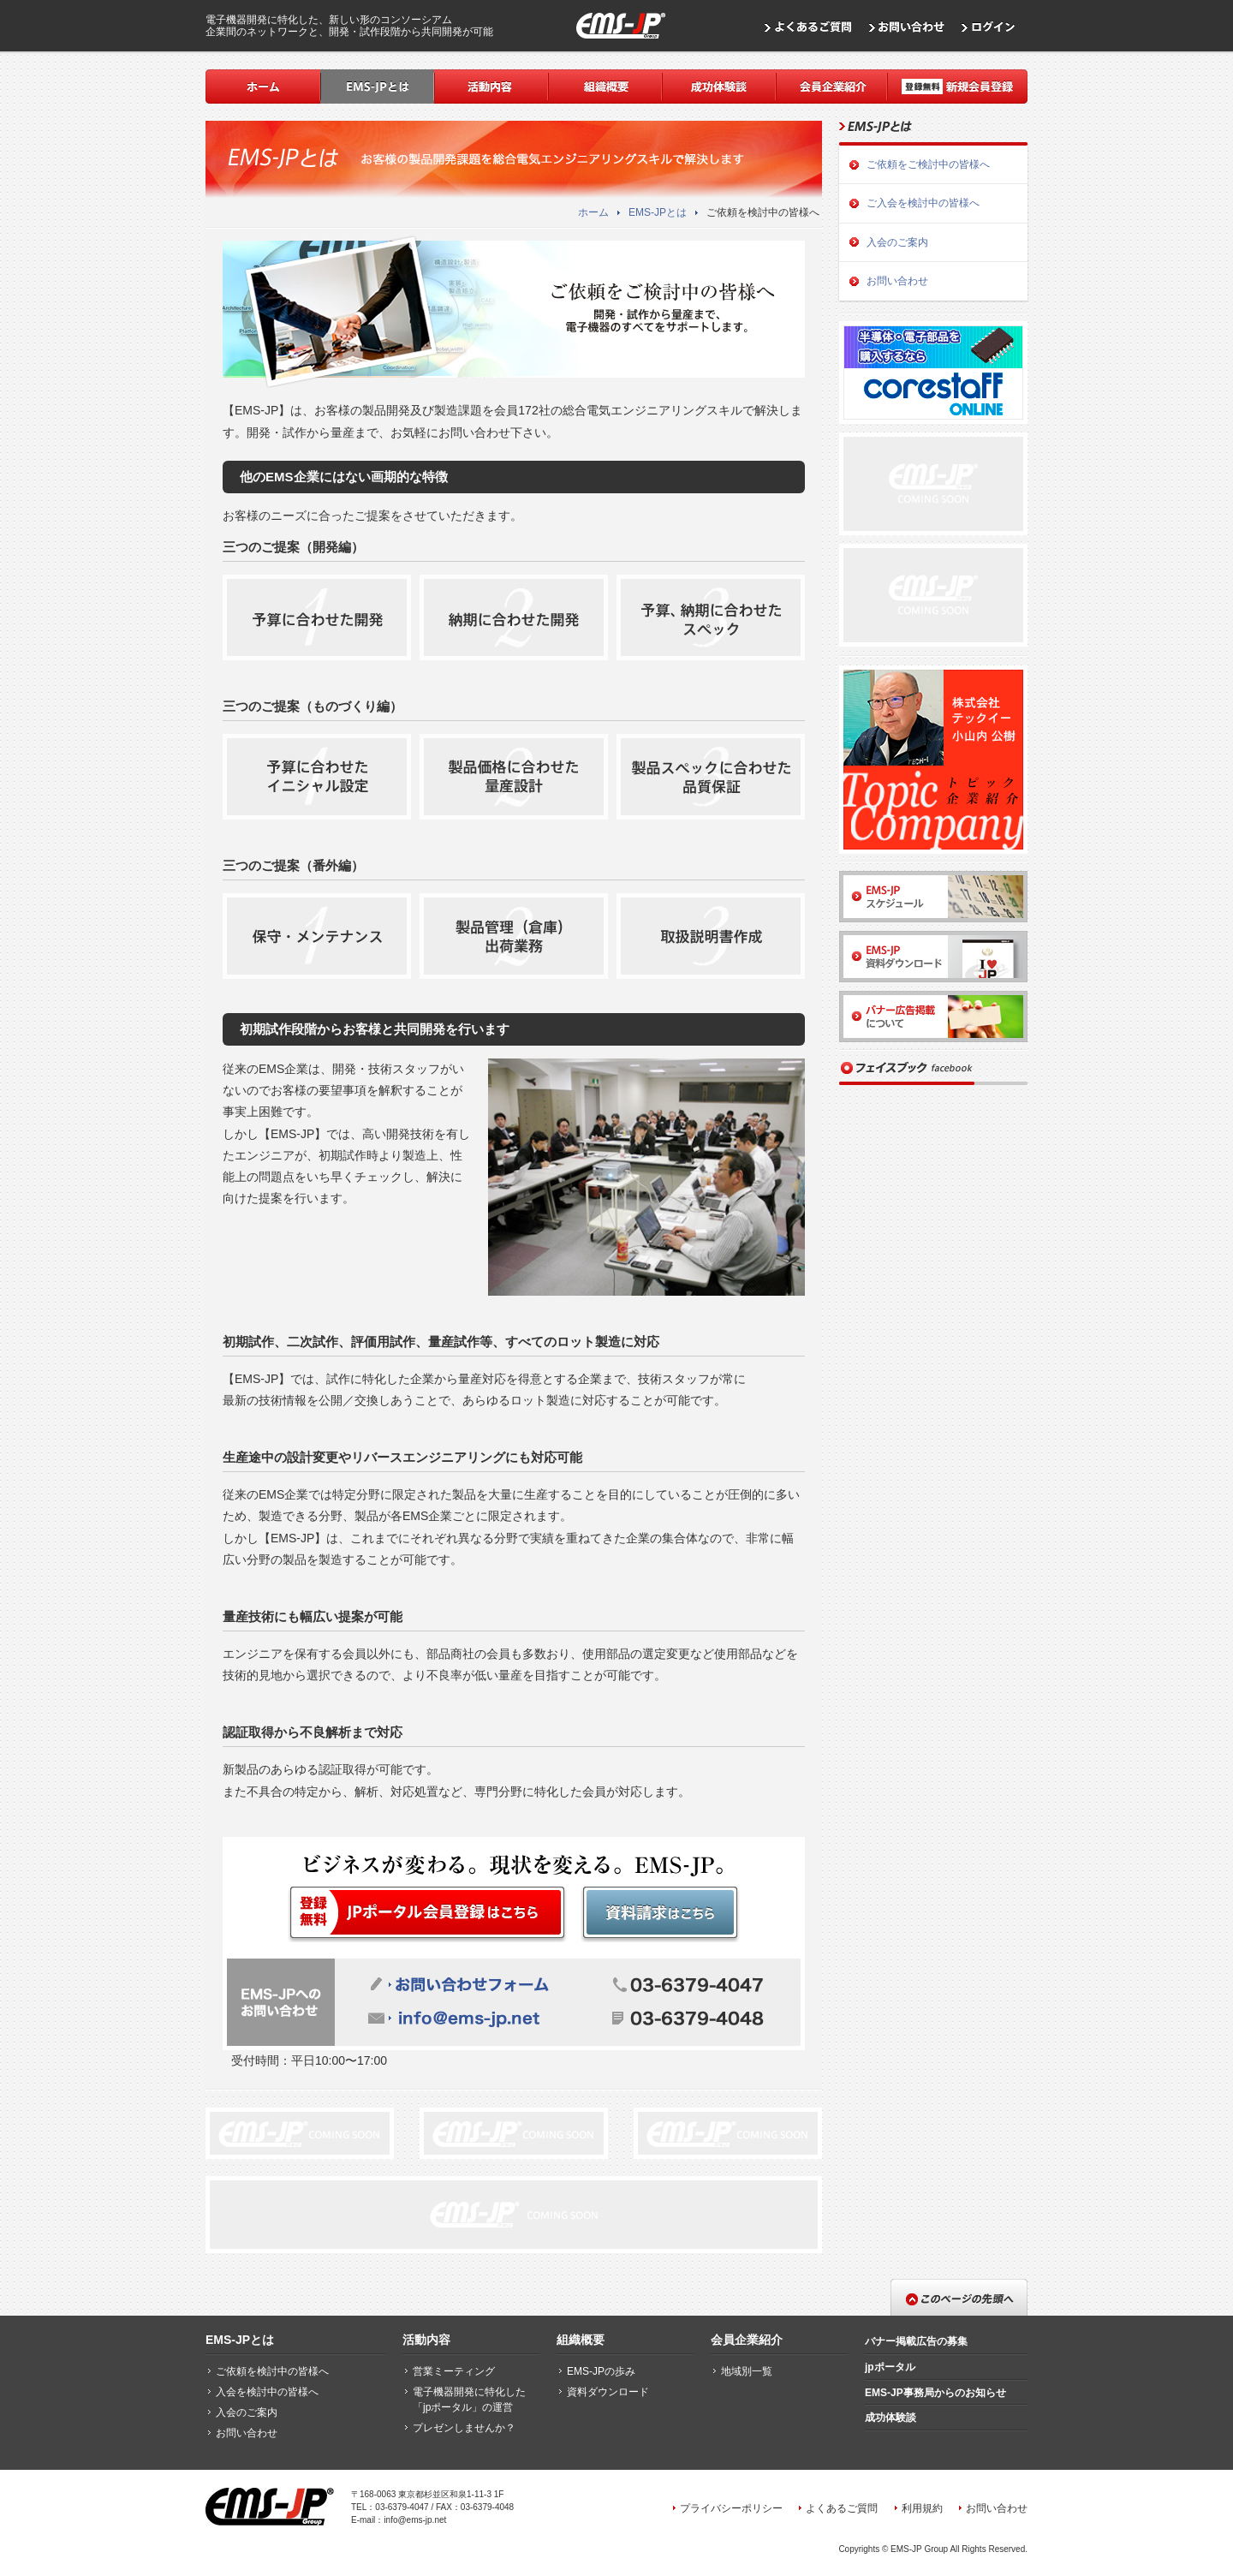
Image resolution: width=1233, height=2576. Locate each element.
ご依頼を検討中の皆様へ (272, 2371)
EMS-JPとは (657, 212)
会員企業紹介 (747, 2339)
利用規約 (922, 2508)
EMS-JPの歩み (601, 2371)
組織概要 (581, 2339)
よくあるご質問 (842, 2508)
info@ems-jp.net (415, 2520)
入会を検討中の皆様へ (267, 2392)
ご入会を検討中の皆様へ (923, 203)
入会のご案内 (897, 242)
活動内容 (426, 2339)
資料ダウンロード (608, 2392)
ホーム (593, 212)
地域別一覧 (746, 2371)
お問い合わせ (897, 281)
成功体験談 (890, 2418)
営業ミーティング (454, 2371)
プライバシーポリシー (731, 2508)
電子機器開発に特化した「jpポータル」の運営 (469, 2399)
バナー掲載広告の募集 (916, 2341)
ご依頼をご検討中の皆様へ (928, 164)
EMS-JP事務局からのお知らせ (935, 2393)
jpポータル (890, 2367)
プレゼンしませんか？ (464, 2428)
